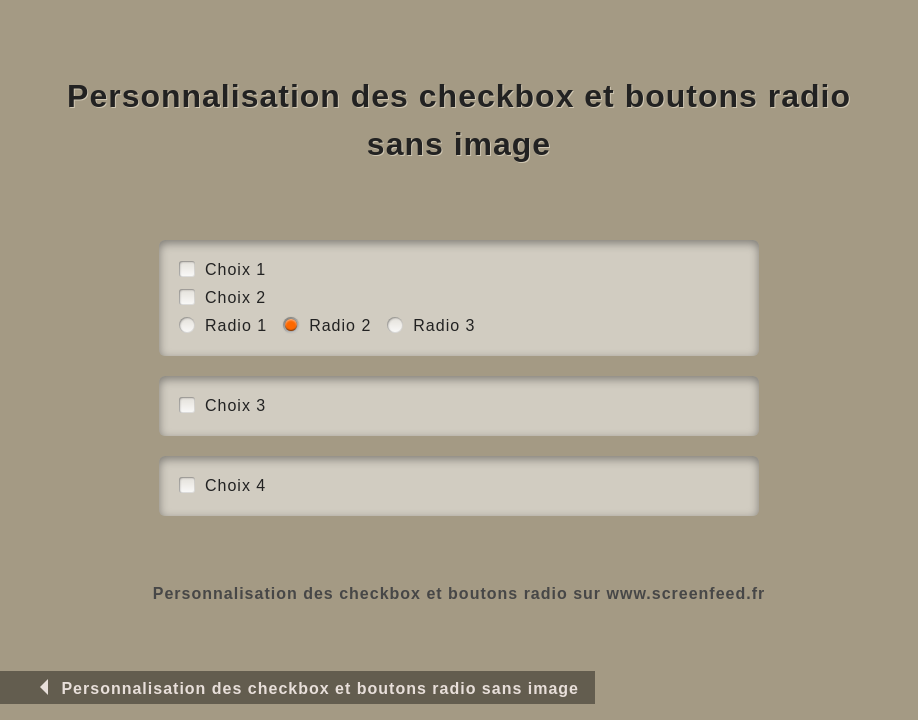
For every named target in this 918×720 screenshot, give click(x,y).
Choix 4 (235, 485)
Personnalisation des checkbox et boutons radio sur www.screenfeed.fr (459, 593)
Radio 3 (444, 325)
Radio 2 (340, 325)
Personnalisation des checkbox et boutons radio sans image (305, 688)
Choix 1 (235, 269)
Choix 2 (235, 297)
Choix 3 (235, 405)
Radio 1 (236, 325)
